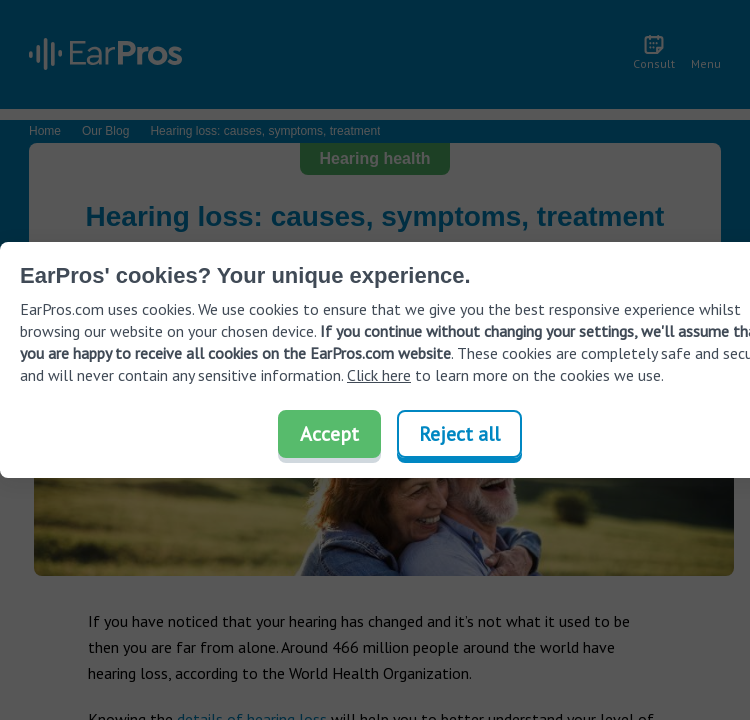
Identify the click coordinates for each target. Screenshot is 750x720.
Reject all (459, 434)
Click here (379, 375)
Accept (329, 434)
